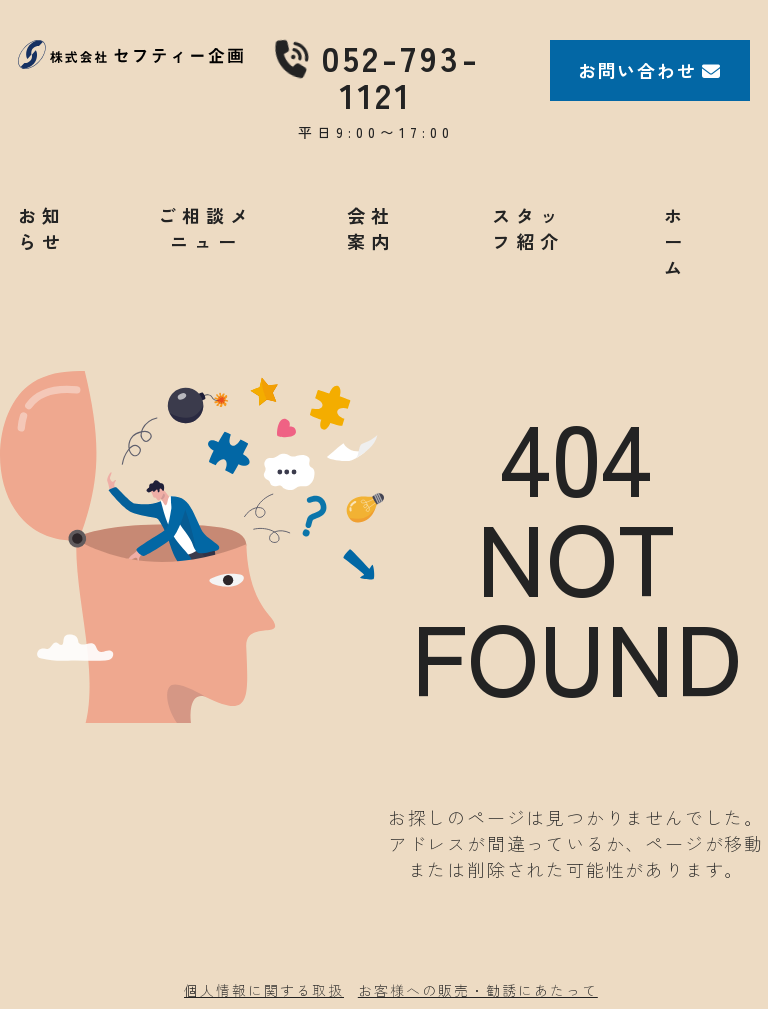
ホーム (676, 241)
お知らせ (42, 228)
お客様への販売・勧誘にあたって (478, 990)
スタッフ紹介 (528, 228)
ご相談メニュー (206, 228)
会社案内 (371, 228)
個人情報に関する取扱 (264, 990)
